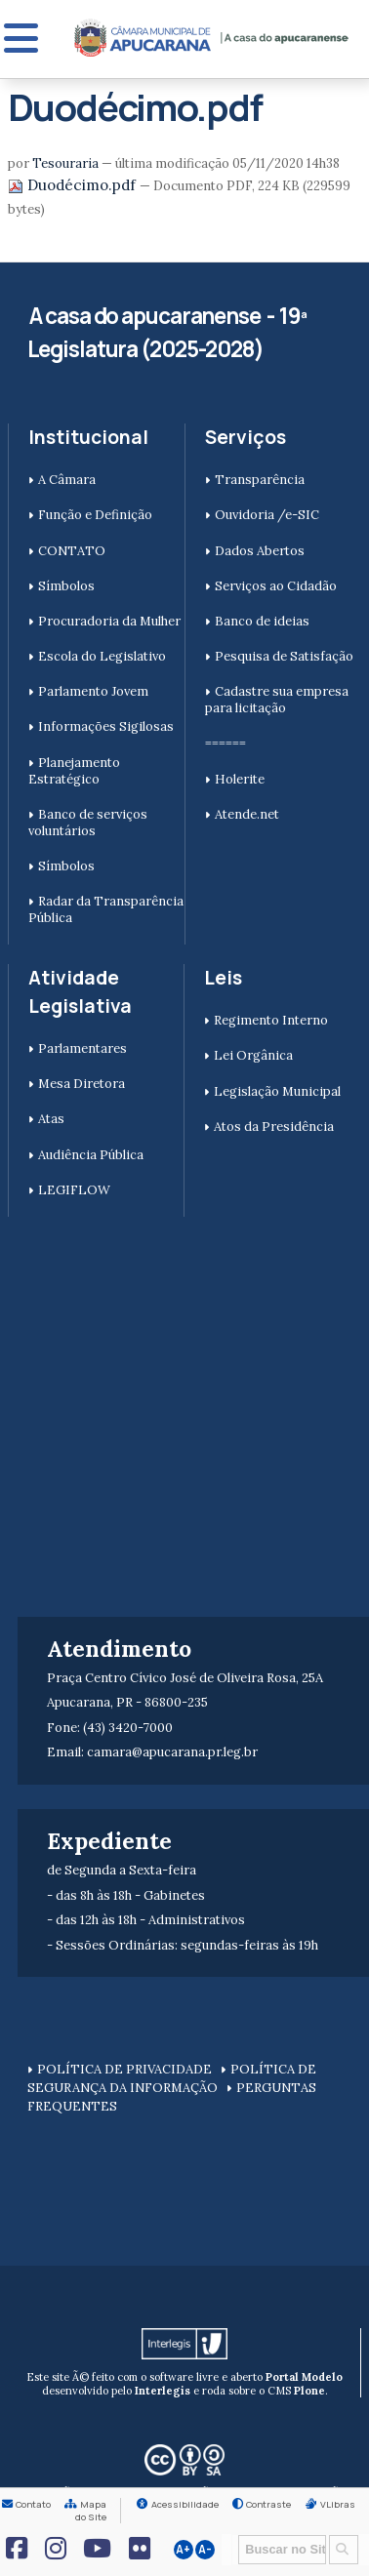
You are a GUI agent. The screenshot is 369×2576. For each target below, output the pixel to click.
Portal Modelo (304, 2377)
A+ (183, 2549)
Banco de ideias (262, 621)
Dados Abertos (260, 551)
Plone (309, 2390)
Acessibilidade (185, 2504)
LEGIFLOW (74, 1190)
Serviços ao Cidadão (276, 586)
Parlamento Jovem (93, 691)
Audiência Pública (91, 1155)
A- (205, 2549)
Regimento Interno (271, 1020)
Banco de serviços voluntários (87, 822)
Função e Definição (95, 514)
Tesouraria (65, 163)
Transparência (260, 479)
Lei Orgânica (253, 1055)
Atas (51, 1118)
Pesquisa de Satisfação (284, 656)
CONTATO (71, 551)
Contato (33, 2504)
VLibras (337, 2504)
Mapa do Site (90, 2510)
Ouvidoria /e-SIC (267, 514)
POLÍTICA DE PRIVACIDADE (124, 2069)
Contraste (268, 2504)
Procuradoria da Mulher (109, 621)
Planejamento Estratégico (74, 770)
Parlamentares (82, 1048)
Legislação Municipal (277, 1091)
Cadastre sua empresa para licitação (276, 699)
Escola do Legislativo (102, 656)
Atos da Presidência (274, 1126)
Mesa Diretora (81, 1083)
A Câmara (67, 479)
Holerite (240, 779)
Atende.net (247, 814)
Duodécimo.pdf (74, 185)
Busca (231, 2533)
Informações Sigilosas (106, 726)
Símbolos (66, 586)
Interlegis (162, 2390)
